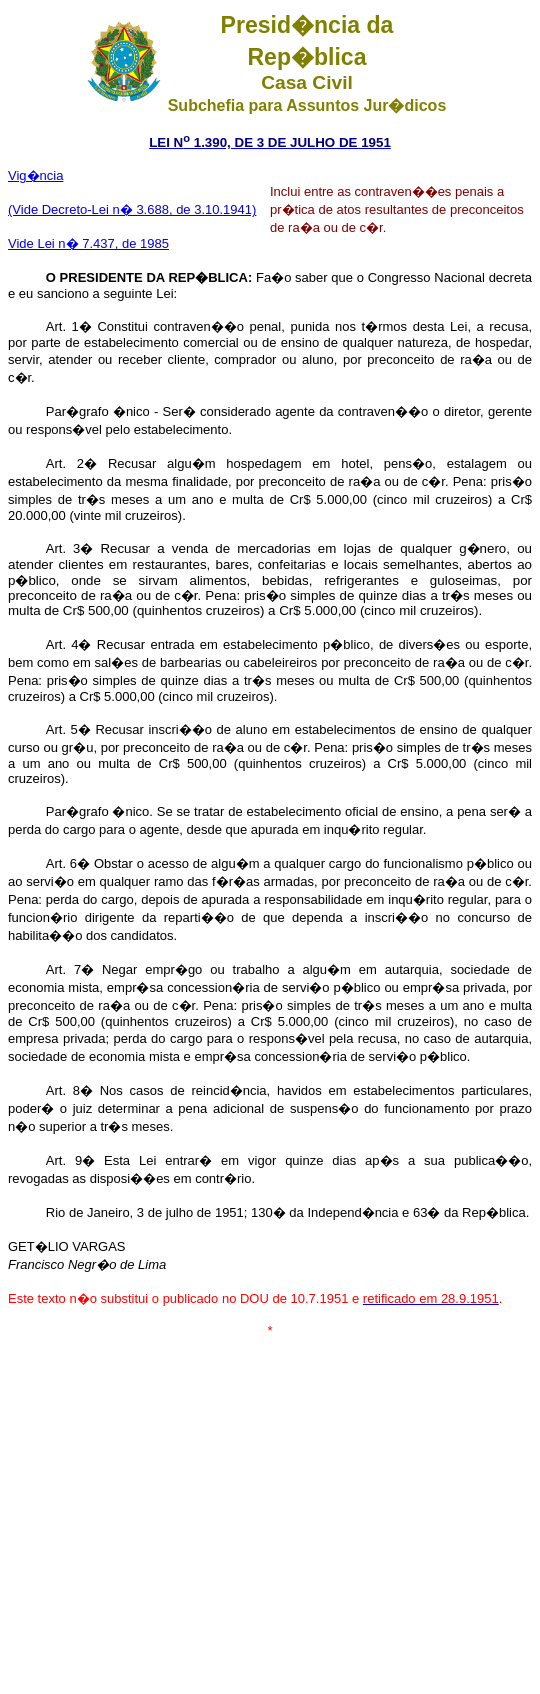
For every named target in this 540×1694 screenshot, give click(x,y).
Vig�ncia (35, 175)
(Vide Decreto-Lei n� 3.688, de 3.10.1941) (132, 209)
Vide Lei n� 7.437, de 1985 (88, 243)
